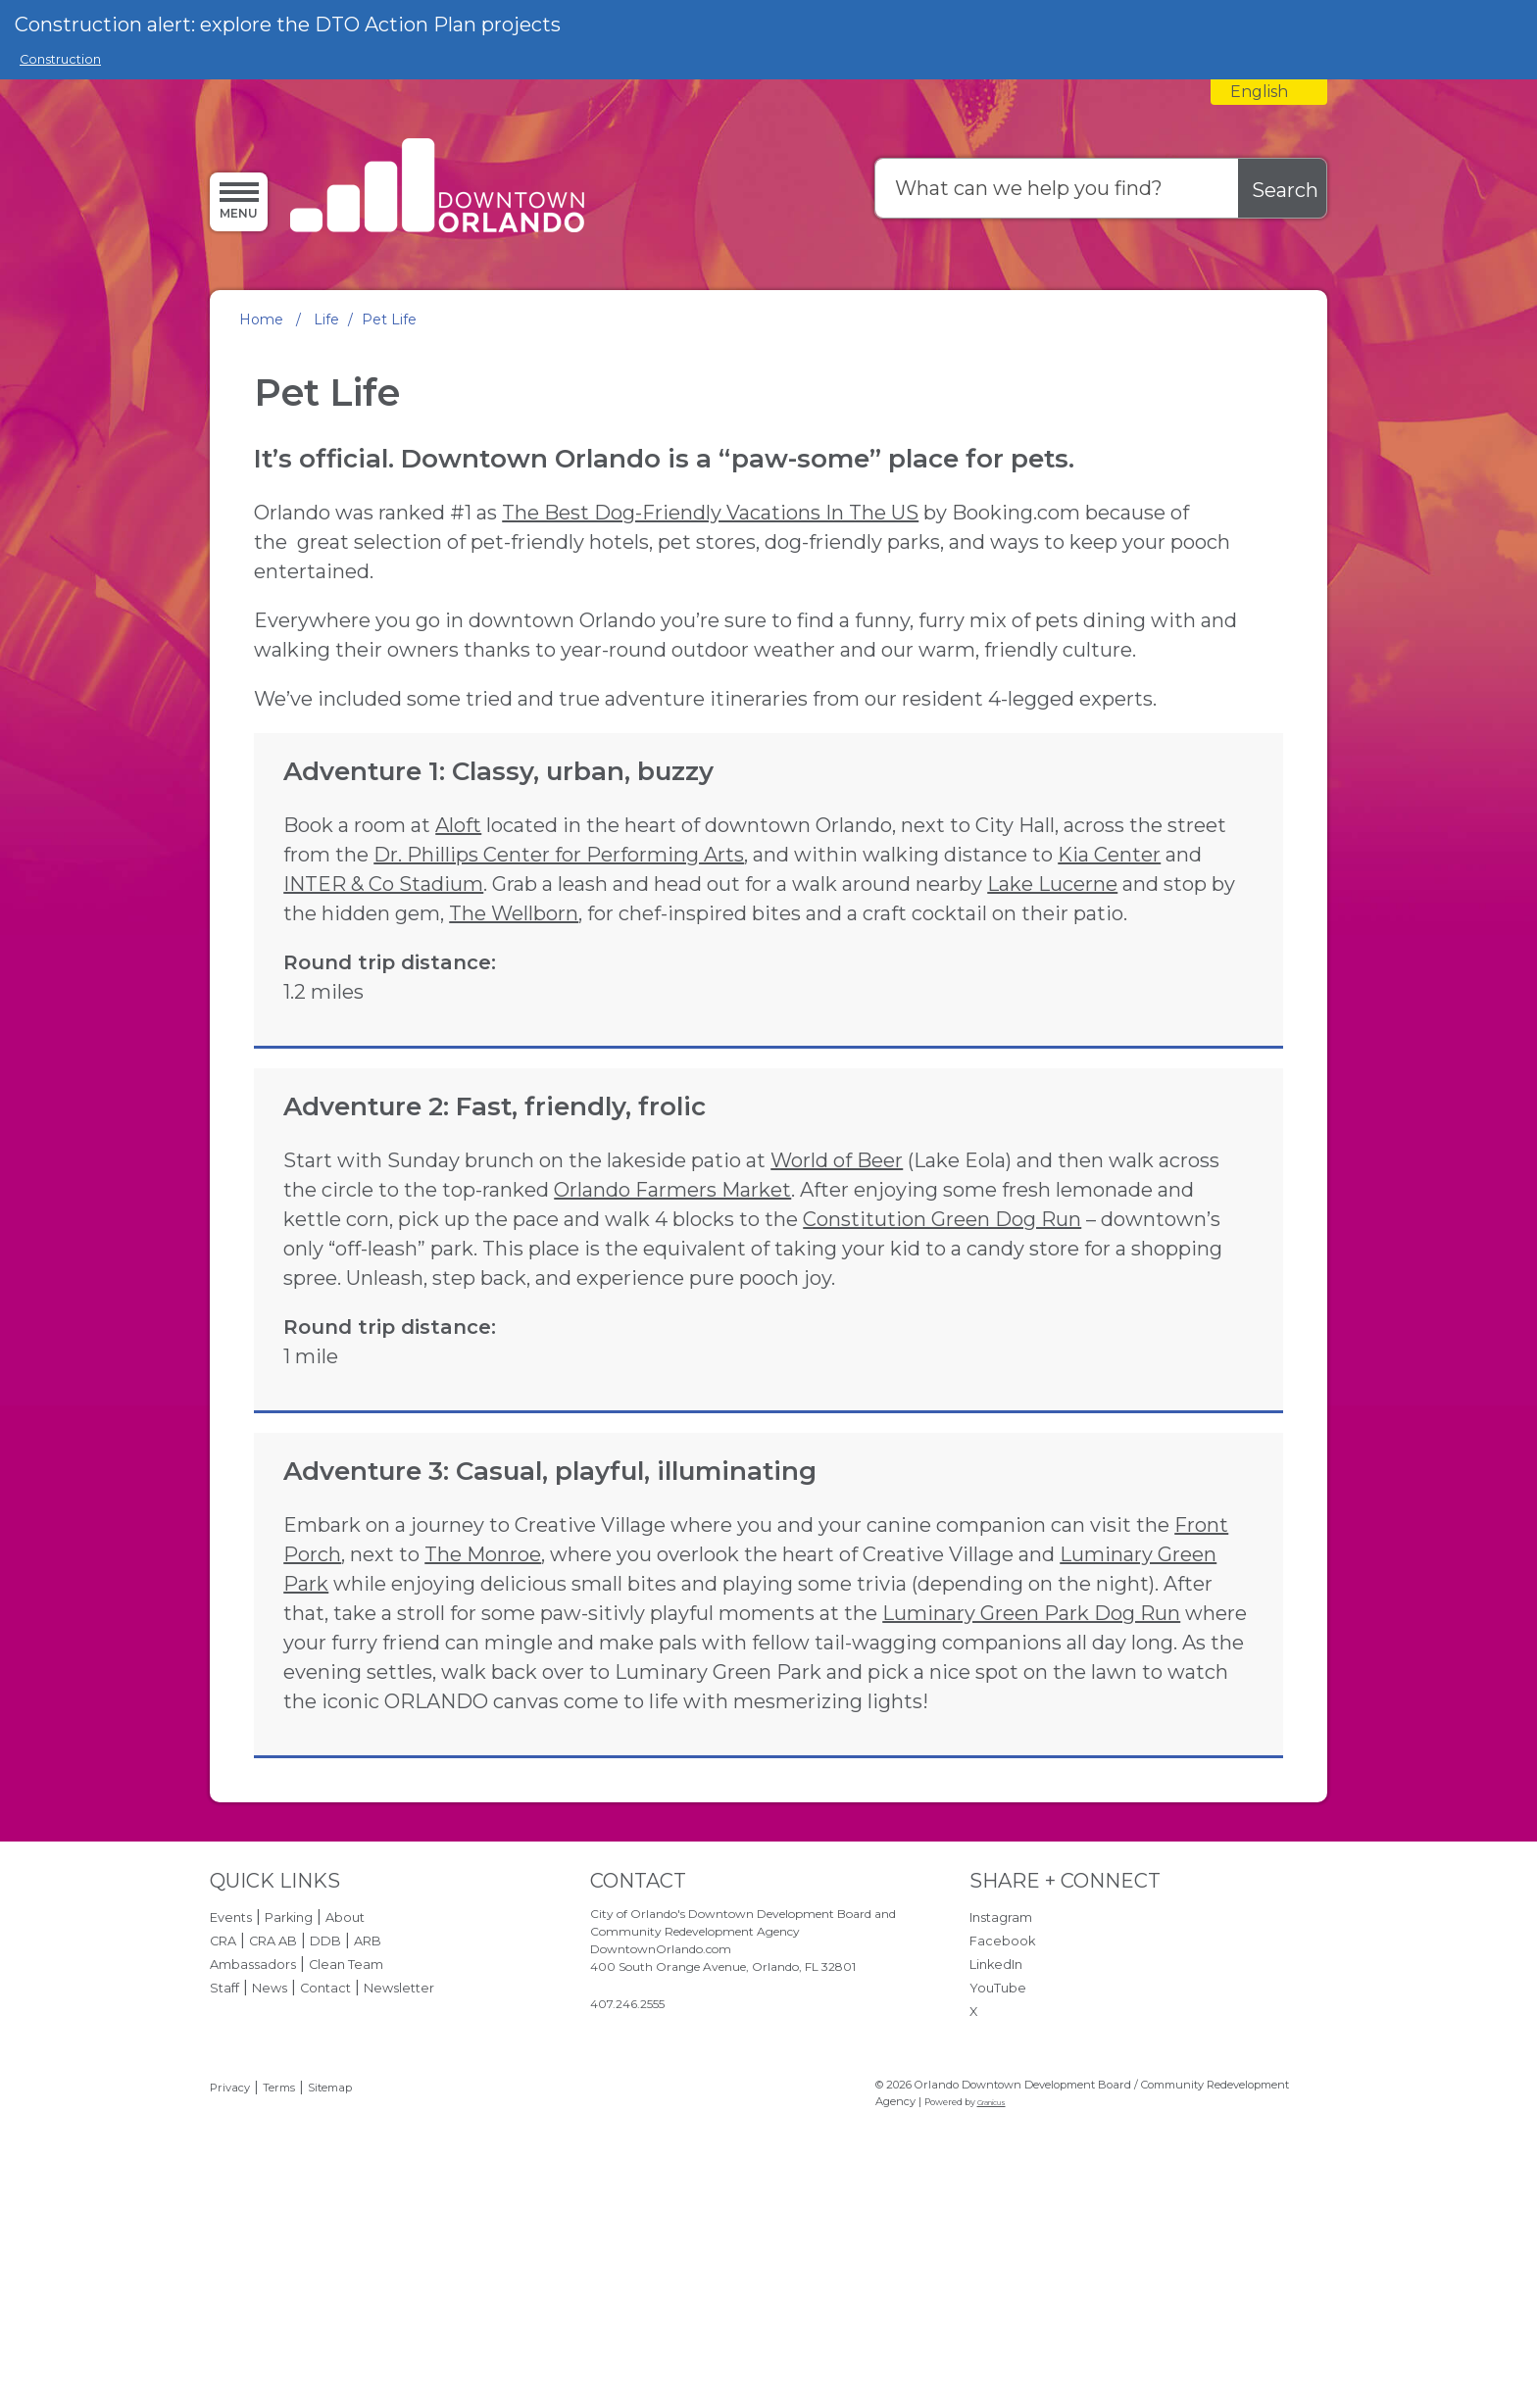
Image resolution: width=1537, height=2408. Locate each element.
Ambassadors (253, 2149)
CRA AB (273, 2126)
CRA (223, 2126)
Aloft (458, 893)
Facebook (1002, 2126)
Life (326, 319)
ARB (367, 2126)
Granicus (991, 2288)
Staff (224, 2173)
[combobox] (1269, 92)
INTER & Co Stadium (837, 951)
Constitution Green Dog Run (712, 1375)
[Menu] (239, 201)
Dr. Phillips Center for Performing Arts (814, 922)
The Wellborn (475, 1010)
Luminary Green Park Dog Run (1031, 1798)
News (269, 2173)
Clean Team (346, 2149)
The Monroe (482, 1739)
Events (231, 2102)
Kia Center (639, 951)
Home (261, 319)
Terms (279, 2273)
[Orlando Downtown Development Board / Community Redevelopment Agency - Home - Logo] (437, 187)
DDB (325, 2126)
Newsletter (399, 2173)
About (345, 2102)
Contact (325, 2173)
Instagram (1000, 2102)
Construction (60, 59)
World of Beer (836, 1287)
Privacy (230, 2273)
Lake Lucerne (778, 981)
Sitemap (330, 2273)
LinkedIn (995, 2149)
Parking (289, 2102)
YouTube (997, 2173)
